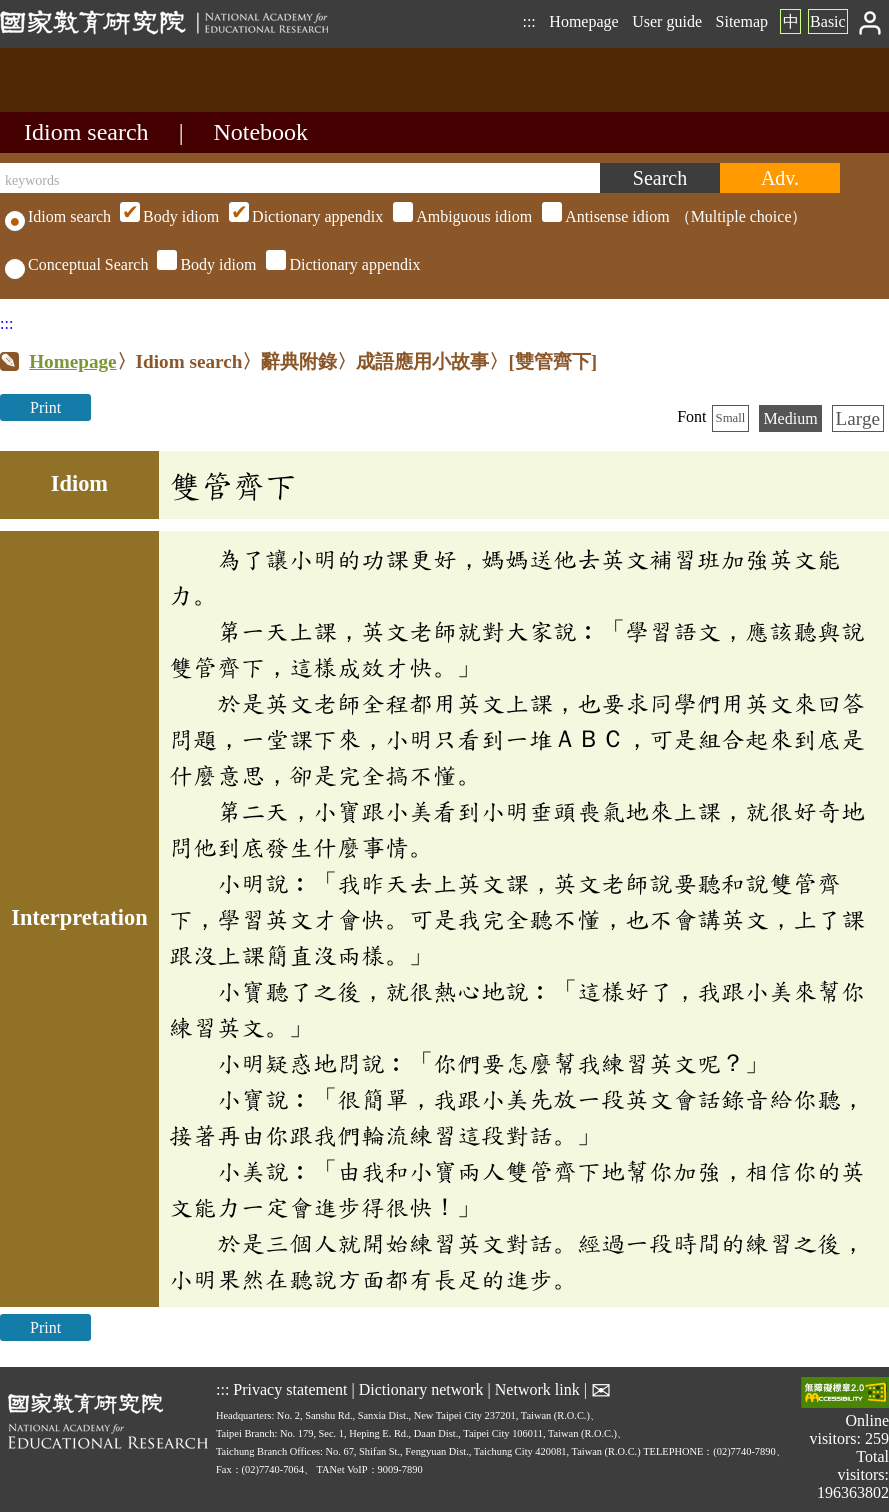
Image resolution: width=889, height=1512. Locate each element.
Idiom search (86, 132)
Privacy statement (290, 1388)
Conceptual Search (76, 264)
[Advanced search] (780, 178)
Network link (537, 1388)
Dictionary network (421, 1388)
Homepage (583, 21)
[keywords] (300, 178)
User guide (667, 21)
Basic (828, 21)
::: (528, 21)
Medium (790, 418)
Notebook (260, 132)
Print (45, 407)
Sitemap (742, 21)
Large (858, 418)
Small (731, 418)
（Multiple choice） (461, 216)
